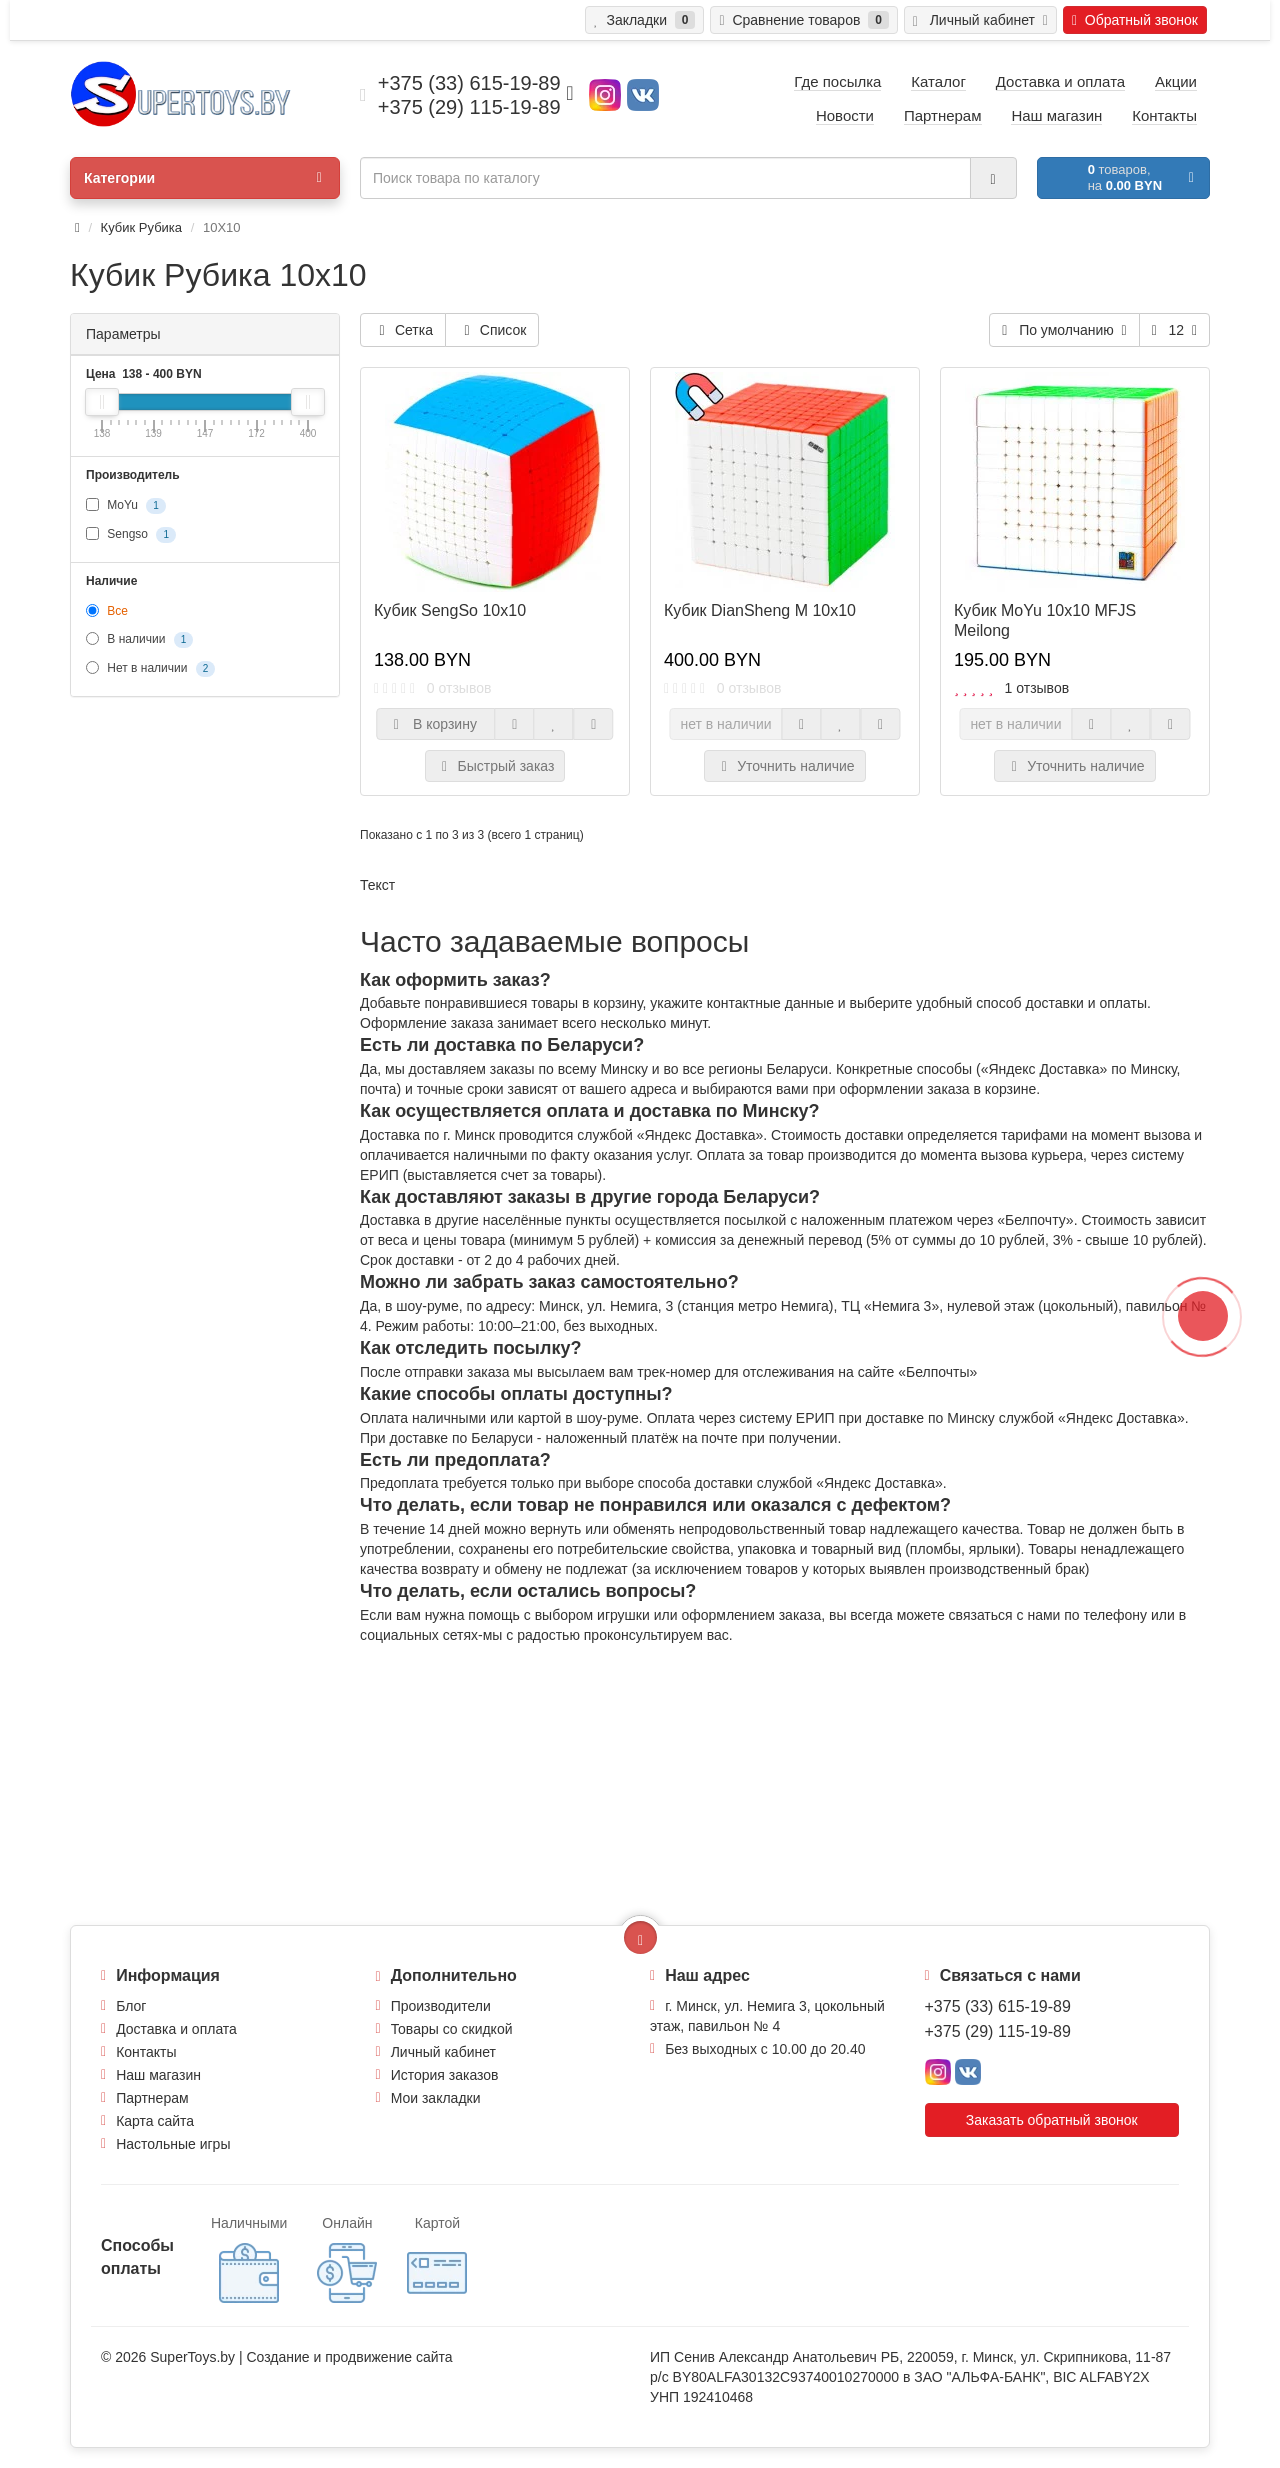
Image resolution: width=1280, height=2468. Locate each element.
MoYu (126, 506)
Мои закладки (436, 2098)
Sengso (131, 535)
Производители (441, 2006)
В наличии (139, 640)
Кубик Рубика (141, 227)
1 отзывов (1037, 688)
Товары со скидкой (452, 2029)
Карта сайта (155, 2121)
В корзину (435, 724)
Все (107, 611)
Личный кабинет (443, 2052)
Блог (131, 2006)
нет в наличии (725, 724)
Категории (203, 178)
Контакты (146, 2052)
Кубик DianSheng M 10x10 (760, 610)
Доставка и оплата (176, 2029)
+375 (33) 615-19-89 (998, 2006)
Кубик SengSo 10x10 (450, 610)
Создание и (285, 2357)
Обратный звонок (1135, 20)
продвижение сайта (388, 2357)
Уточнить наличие (784, 766)
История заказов (445, 2075)
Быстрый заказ (495, 766)
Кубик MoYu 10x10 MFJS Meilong (1045, 620)
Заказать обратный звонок (1052, 2120)
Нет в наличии (150, 669)
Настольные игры (173, 2144)
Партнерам (152, 2098)
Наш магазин (158, 2075)
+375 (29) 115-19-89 (998, 2031)
